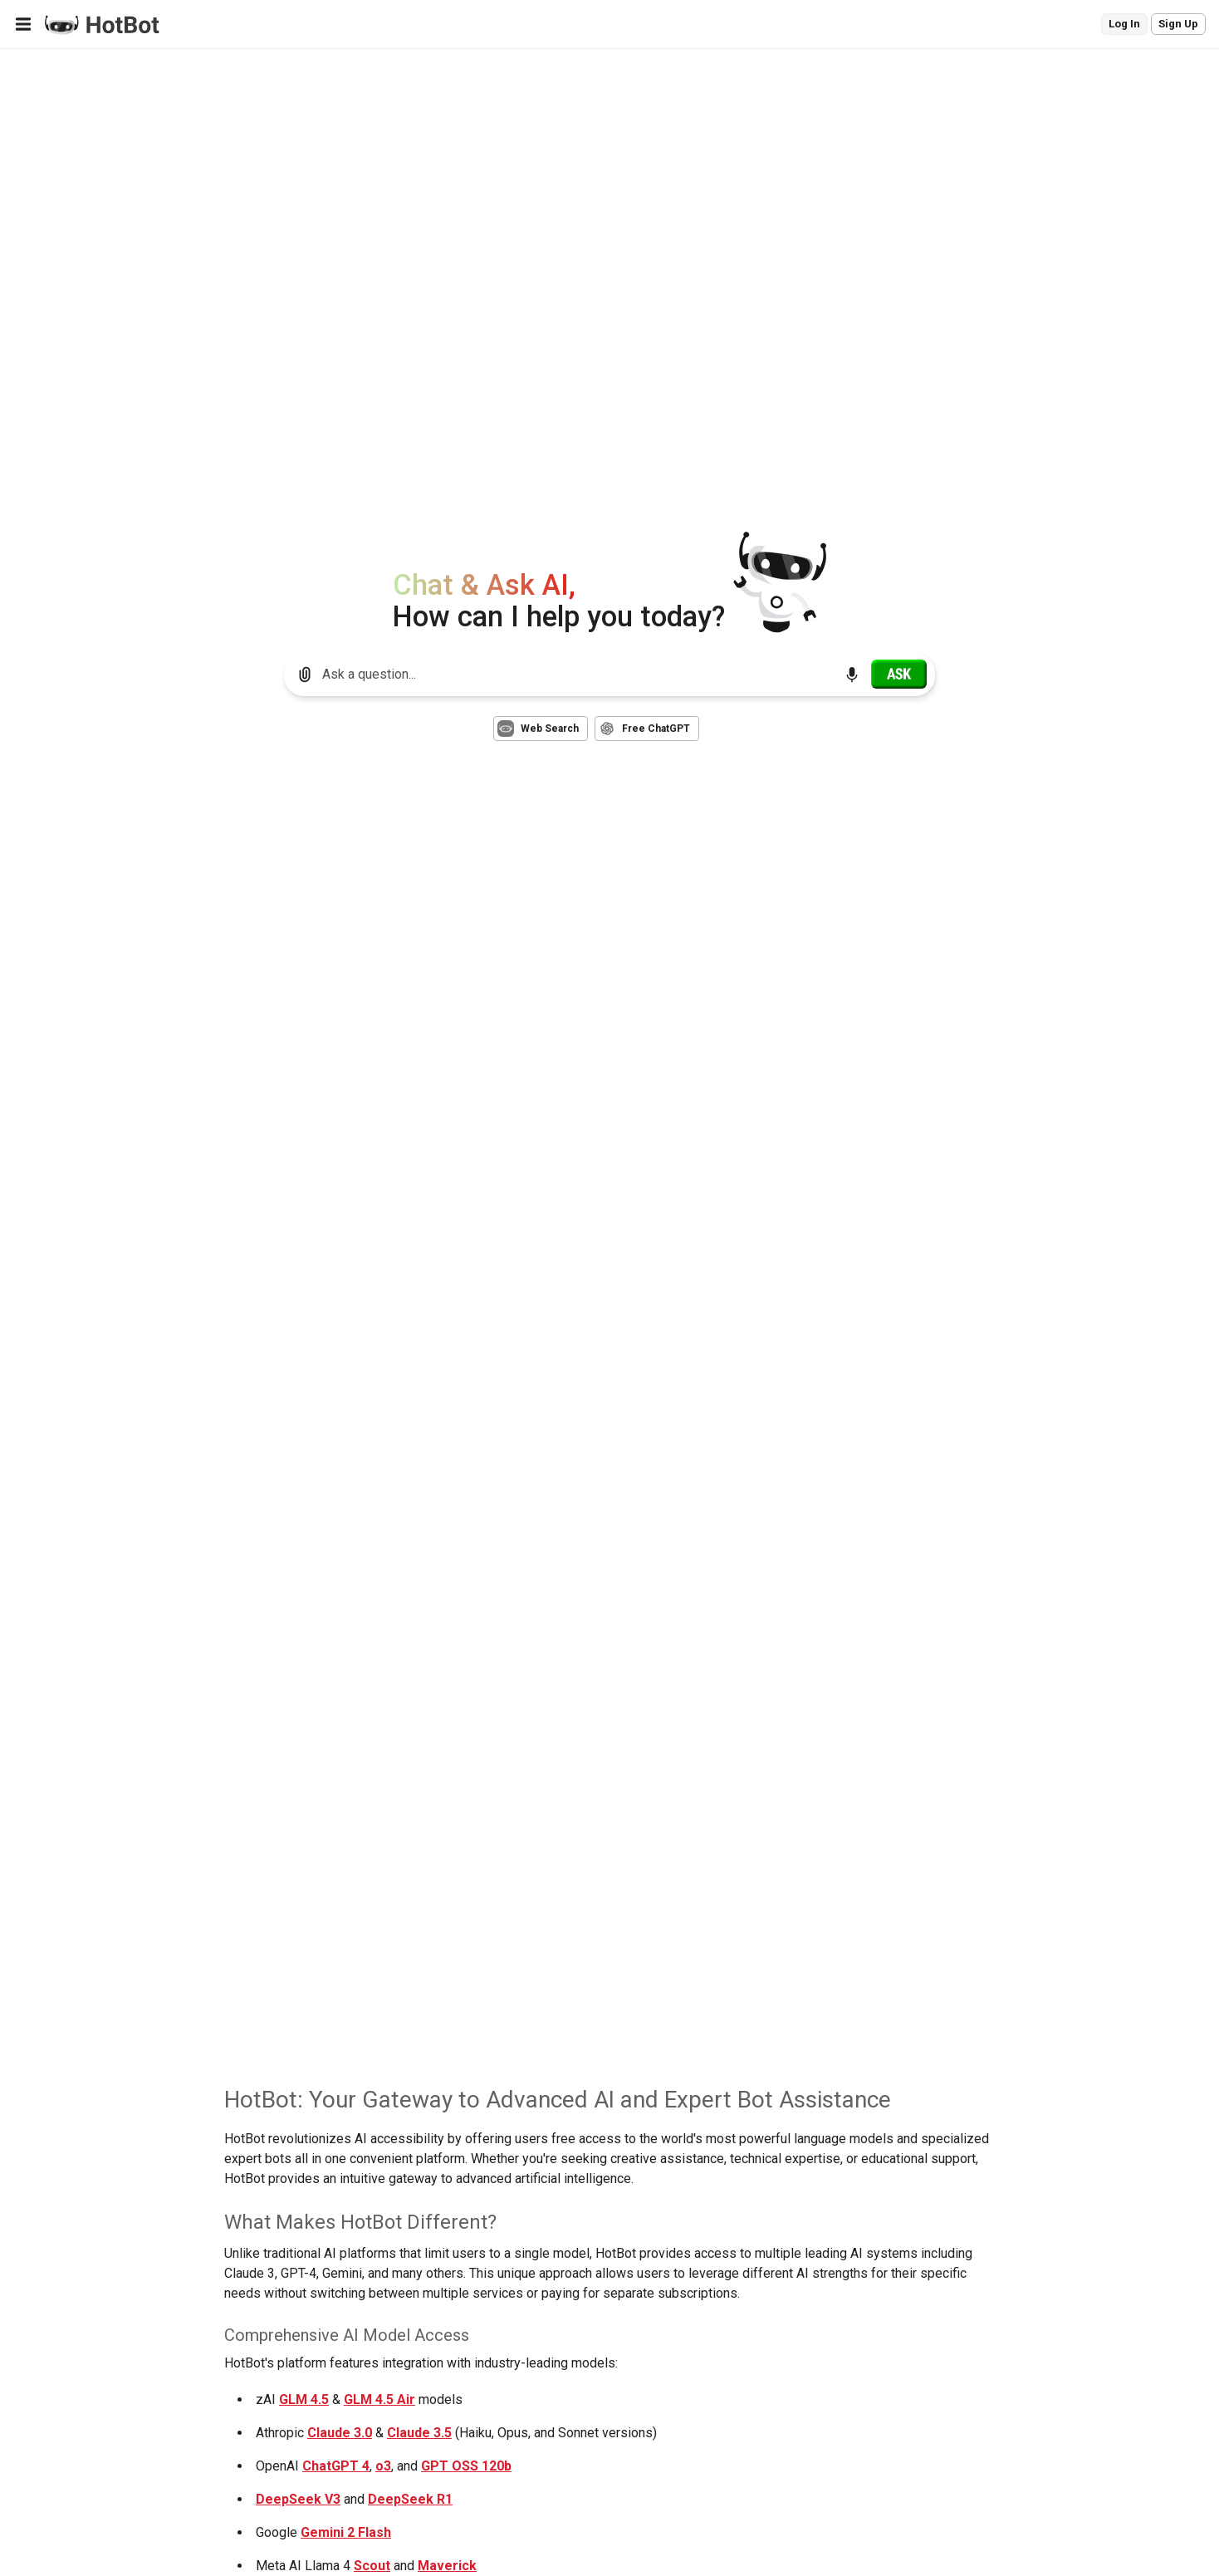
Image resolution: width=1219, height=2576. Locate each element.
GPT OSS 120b (466, 2466)
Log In (1124, 23)
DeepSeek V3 (298, 2499)
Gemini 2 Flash (346, 2532)
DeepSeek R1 (410, 2499)
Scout (372, 2566)
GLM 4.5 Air (379, 2399)
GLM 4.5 (304, 2399)
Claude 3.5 (419, 2433)
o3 (383, 2466)
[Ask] (899, 674)
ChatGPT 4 (336, 2466)
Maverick (447, 2566)
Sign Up (1178, 23)
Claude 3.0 (339, 2433)
